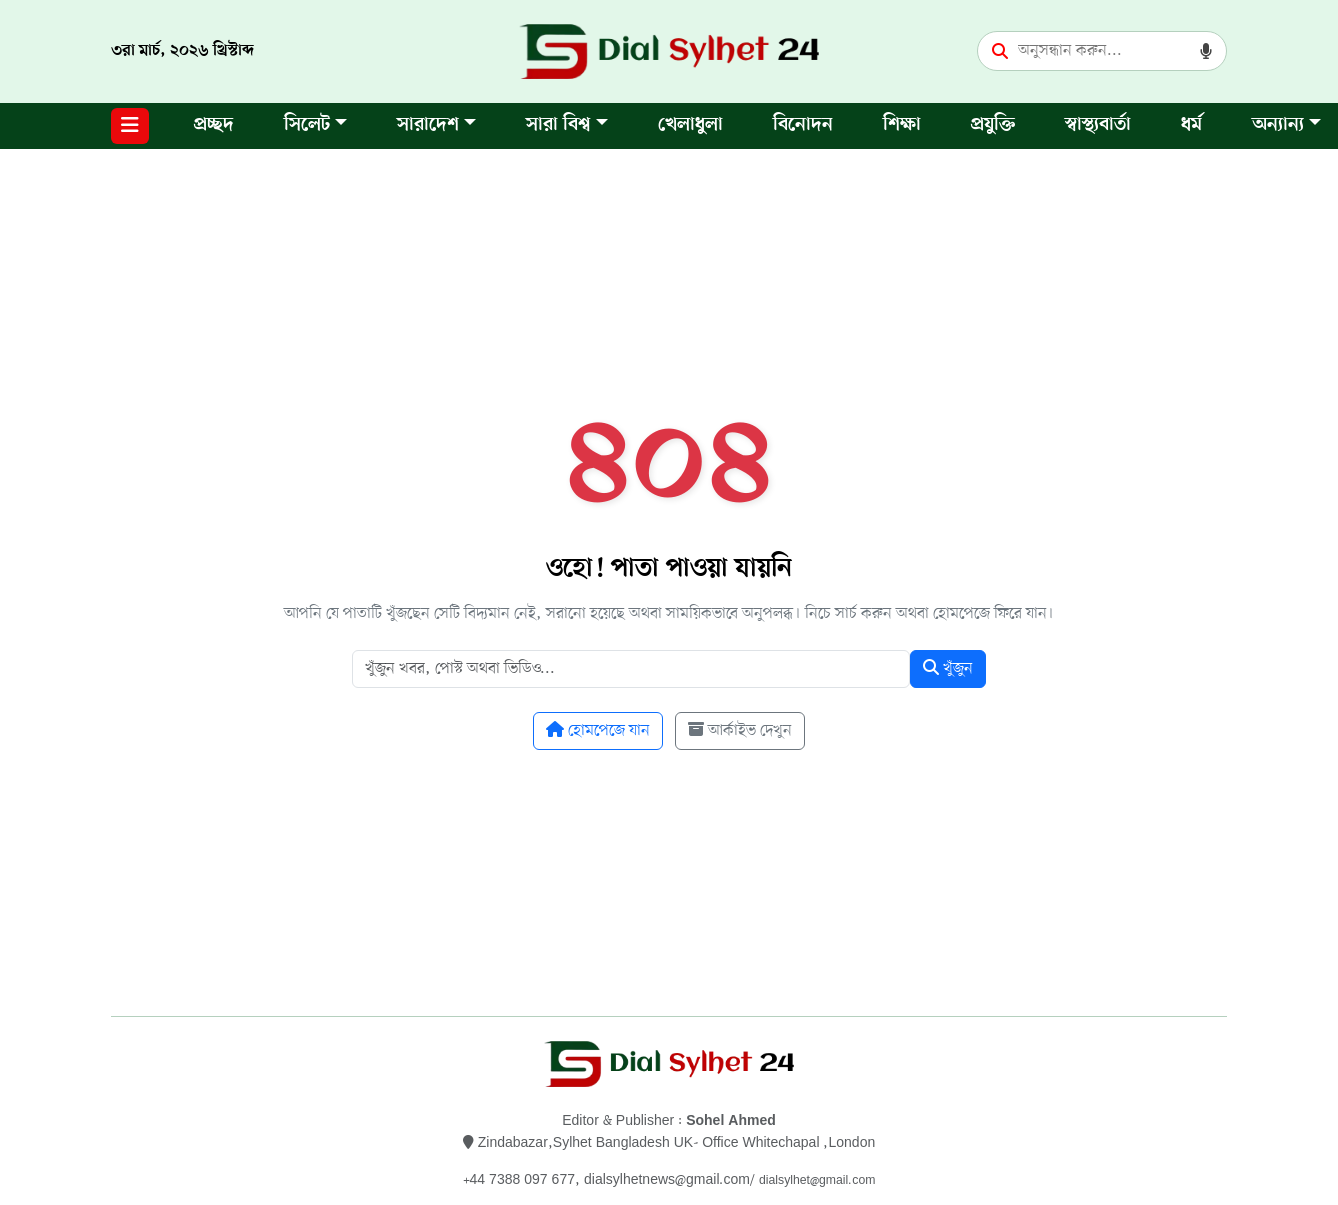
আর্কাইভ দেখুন (740, 731)
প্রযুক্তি (993, 125)
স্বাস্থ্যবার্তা (1098, 125)
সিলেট (307, 125)
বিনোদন (803, 125)
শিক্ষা (902, 125)
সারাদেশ (428, 125)
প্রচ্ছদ (214, 125)
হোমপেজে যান (598, 731)
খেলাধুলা (690, 125)
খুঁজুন (948, 669)
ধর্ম (1191, 125)
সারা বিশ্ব (558, 125)
